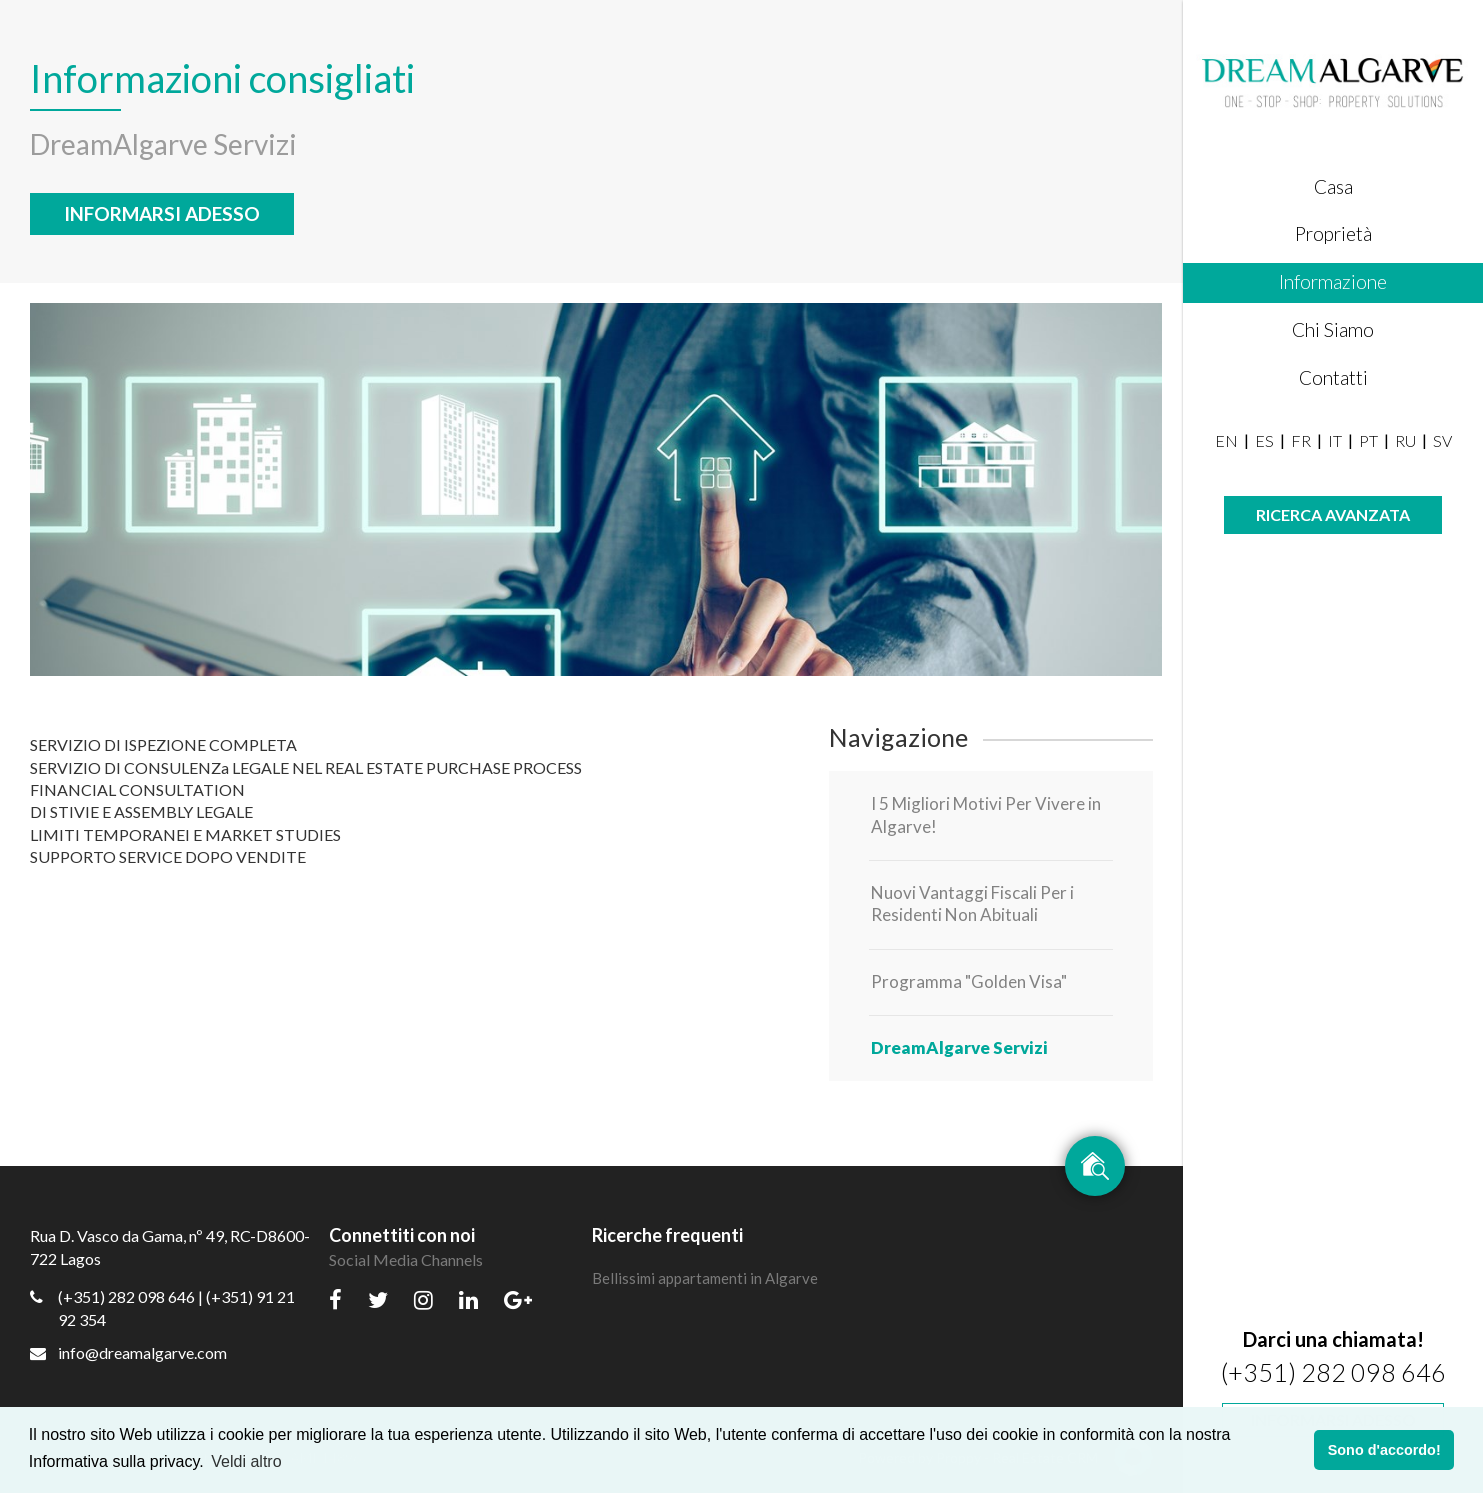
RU (1405, 440)
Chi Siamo (1333, 329)
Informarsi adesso (162, 213)
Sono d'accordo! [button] (1384, 1450)
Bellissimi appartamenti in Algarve (705, 1278)
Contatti (1333, 377)
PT (1368, 440)
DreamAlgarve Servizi (959, 1047)
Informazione (1333, 281)
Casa (1333, 186)
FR (1301, 440)
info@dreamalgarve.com (128, 1352)
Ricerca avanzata (1333, 514)
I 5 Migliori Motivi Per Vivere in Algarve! (986, 814)
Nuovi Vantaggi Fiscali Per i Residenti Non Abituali (972, 903)
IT (1335, 440)
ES (1264, 440)
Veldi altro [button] (246, 1461)
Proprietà (1333, 233)
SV (1442, 440)
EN (1226, 440)
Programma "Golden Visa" (969, 981)
